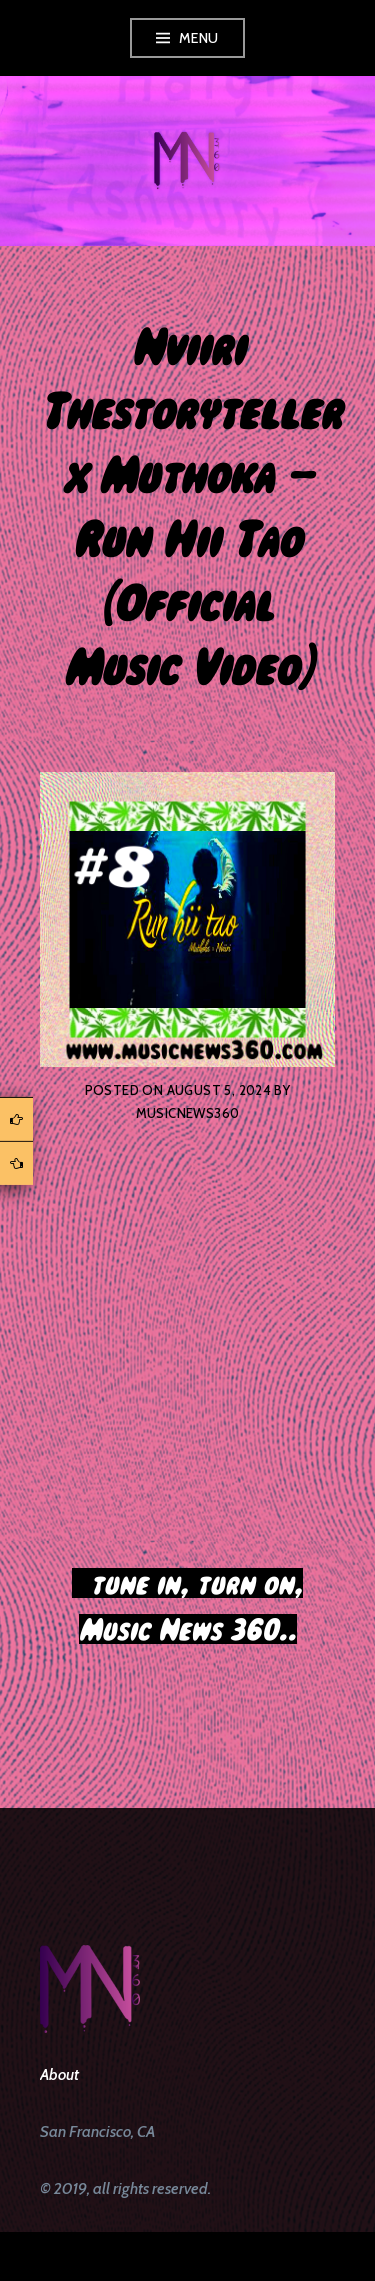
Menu (199, 38)
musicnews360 (188, 1113)
